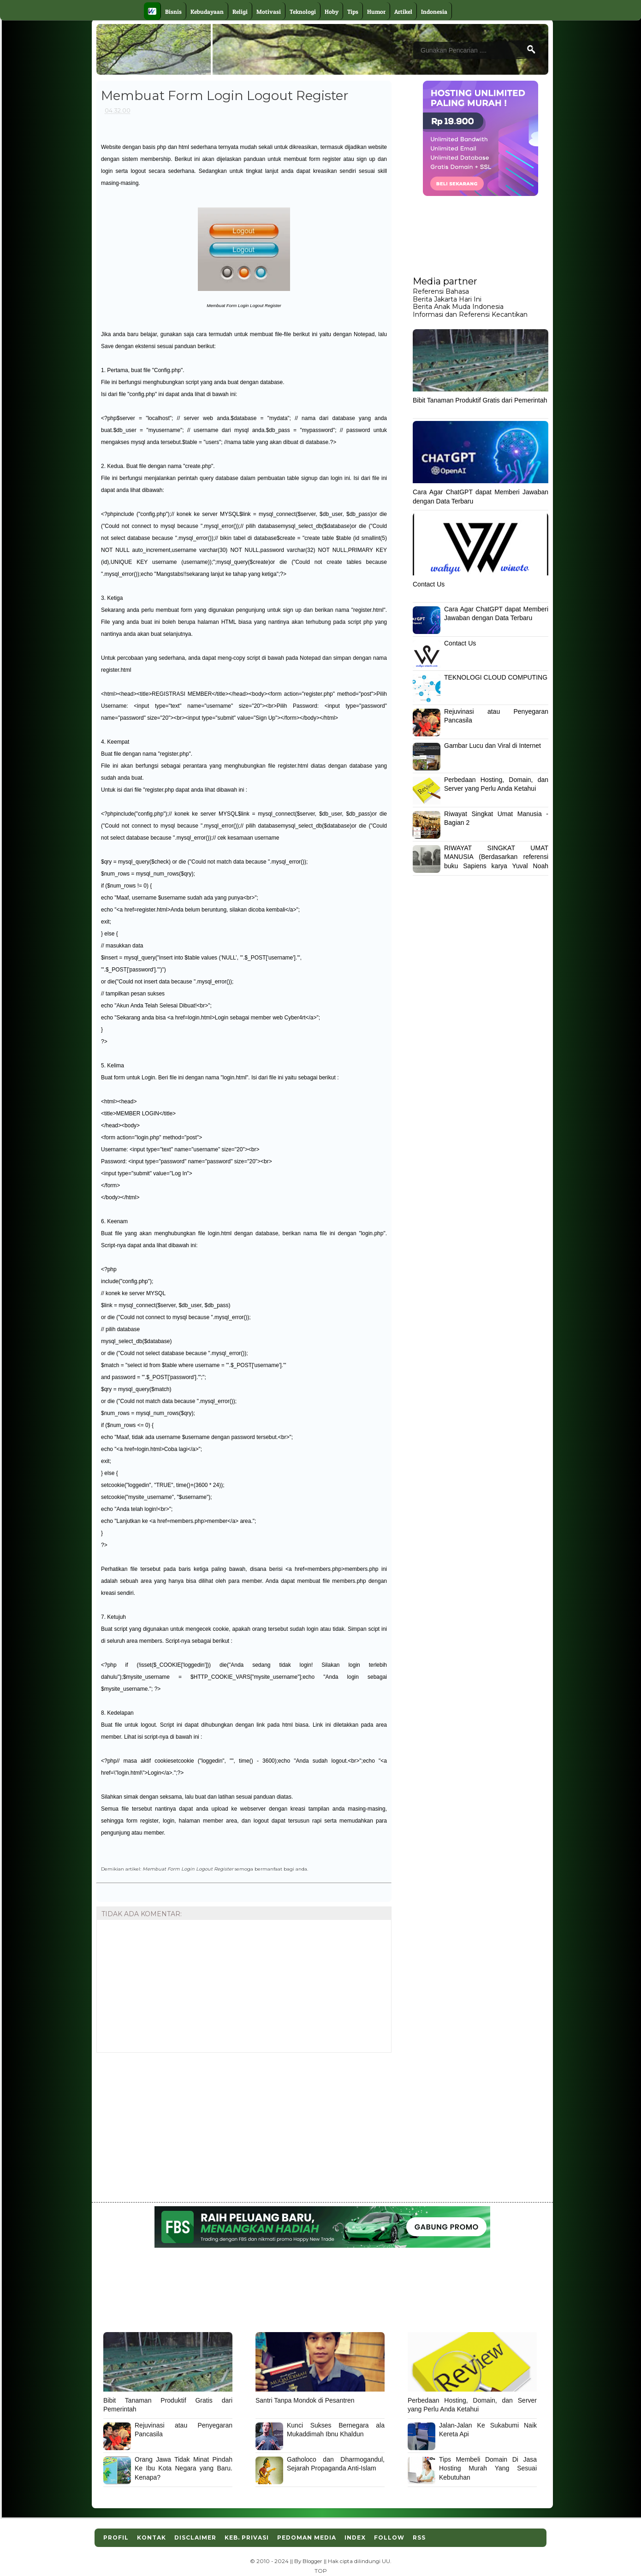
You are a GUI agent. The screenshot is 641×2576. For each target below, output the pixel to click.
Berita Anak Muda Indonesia (458, 306)
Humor (376, 11)
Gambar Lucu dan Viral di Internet (492, 745)
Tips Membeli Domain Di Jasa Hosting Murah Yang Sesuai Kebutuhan (488, 2468)
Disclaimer (195, 2537)
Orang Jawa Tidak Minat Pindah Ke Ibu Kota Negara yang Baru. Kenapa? (183, 2468)
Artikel (403, 11)
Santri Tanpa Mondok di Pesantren (305, 2400)
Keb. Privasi (247, 2537)
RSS (419, 2537)
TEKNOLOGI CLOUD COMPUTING (495, 677)
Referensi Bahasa (441, 291)
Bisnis (173, 11)
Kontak (151, 2537)
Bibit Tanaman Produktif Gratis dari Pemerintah (480, 400)
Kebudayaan (207, 11)
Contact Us (429, 584)
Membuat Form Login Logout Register (187, 1868)
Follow (389, 2537)
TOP (321, 2571)
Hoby (331, 11)
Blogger (312, 2561)
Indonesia (434, 11)
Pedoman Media (306, 2537)
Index (355, 2537)
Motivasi (268, 11)
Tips (352, 11)
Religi (240, 11)
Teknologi (303, 11)
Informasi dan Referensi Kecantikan (470, 314)
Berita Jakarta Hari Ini (447, 299)
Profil (116, 2537)
